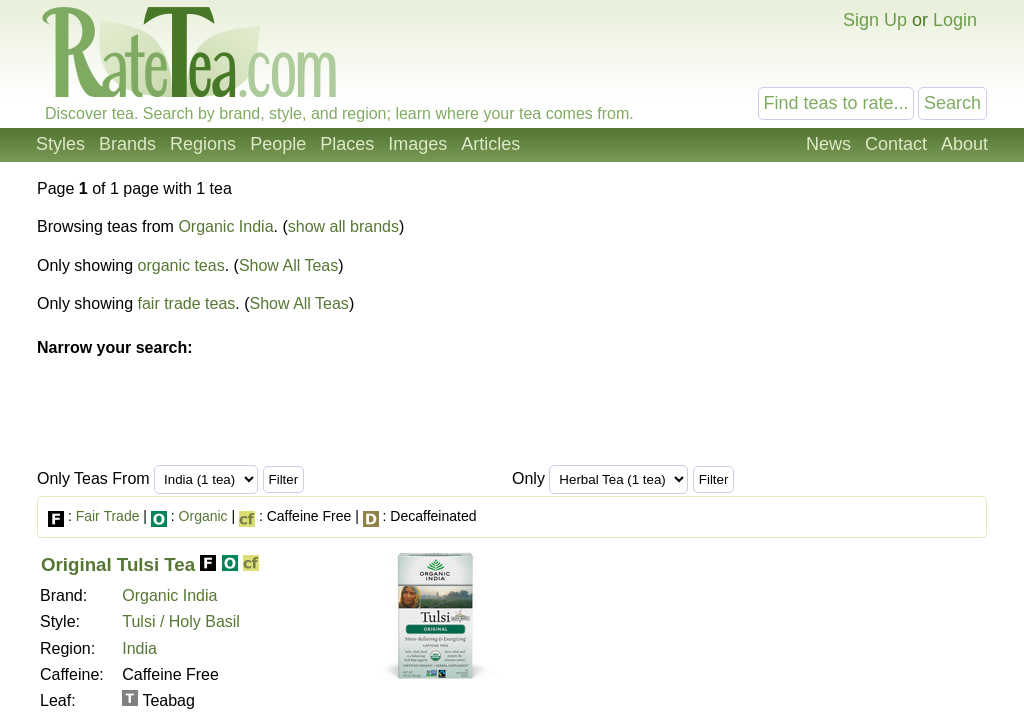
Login (955, 20)
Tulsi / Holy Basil (181, 621)
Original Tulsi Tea (118, 564)
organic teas (181, 265)
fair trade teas (187, 303)
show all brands (343, 226)
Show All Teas (288, 265)
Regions (203, 144)
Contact (896, 144)
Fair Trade (108, 516)
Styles (60, 144)
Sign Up (875, 20)
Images (417, 144)
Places (347, 144)
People (278, 144)
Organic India (225, 226)
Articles (490, 144)
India (139, 648)
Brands (127, 144)
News (828, 144)
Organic (203, 516)
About (964, 144)
